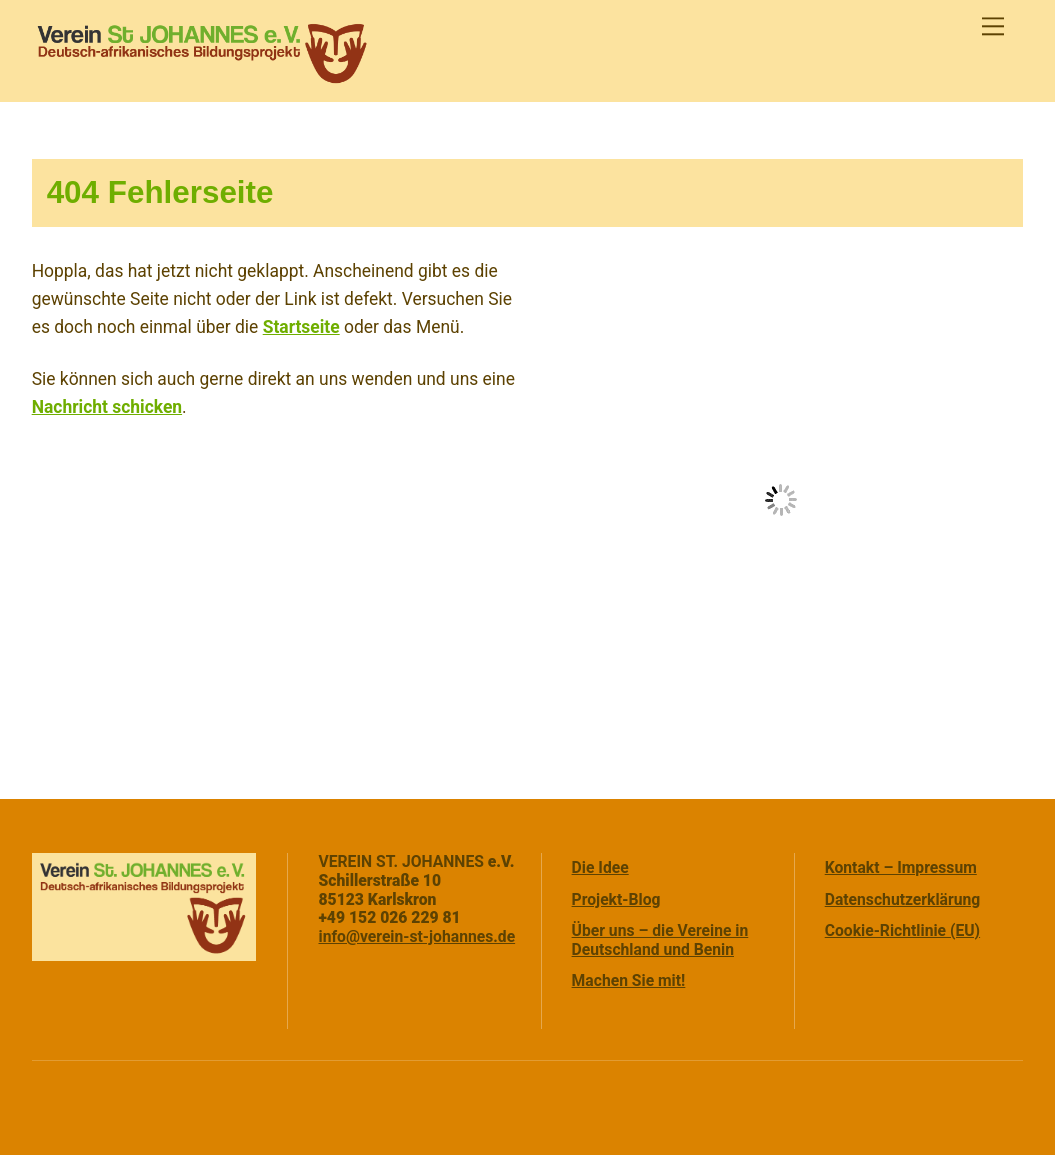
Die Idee (600, 867)
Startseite (301, 327)
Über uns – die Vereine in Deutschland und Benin (660, 940)
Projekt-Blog (616, 899)
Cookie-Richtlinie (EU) (902, 930)
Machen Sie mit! (629, 980)
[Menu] (993, 26)
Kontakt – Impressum (901, 867)
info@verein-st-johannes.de (416, 936)
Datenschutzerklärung (903, 899)
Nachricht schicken (107, 407)
